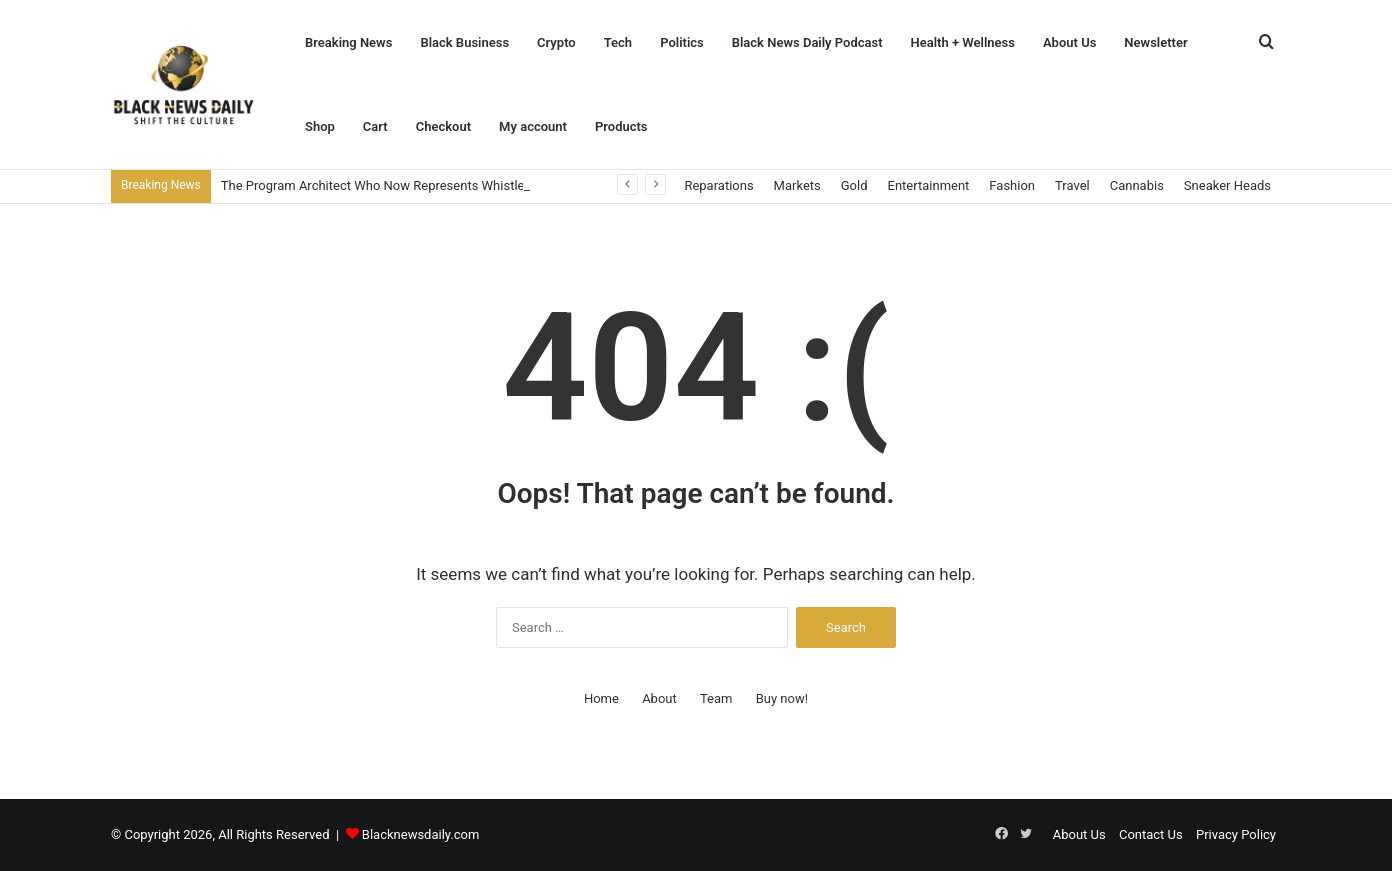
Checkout (443, 126)
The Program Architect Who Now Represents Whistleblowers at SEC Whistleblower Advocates (491, 185)
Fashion (1012, 185)
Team (716, 698)
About (659, 698)
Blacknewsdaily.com (421, 834)
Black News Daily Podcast (807, 42)
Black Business (464, 42)
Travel (1072, 185)
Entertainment (929, 185)
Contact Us (1151, 834)
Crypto (556, 42)
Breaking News (348, 42)
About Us (1069, 42)
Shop (320, 126)
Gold (854, 185)
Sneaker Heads (1227, 185)
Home (601, 698)
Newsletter (1155, 42)
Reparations (718, 185)
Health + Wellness (963, 42)
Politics (682, 42)
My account (533, 126)
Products (621, 126)
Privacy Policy (1236, 834)
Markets (797, 185)
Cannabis (1137, 185)
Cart (375, 126)
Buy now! (782, 698)
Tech (618, 42)
